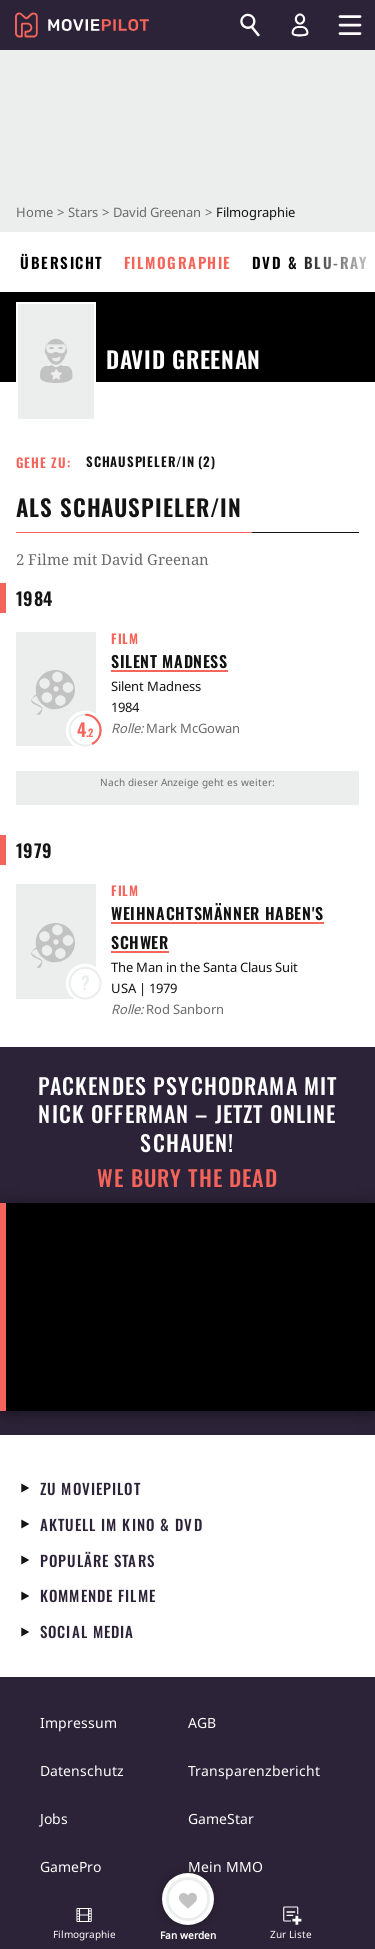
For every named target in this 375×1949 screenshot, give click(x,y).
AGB (202, 1722)
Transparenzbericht (254, 1770)
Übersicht (62, 262)
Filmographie (178, 262)
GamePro (70, 1866)
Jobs (54, 1818)
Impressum (78, 1722)
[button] (84, 1925)
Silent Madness (169, 661)
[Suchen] (250, 25)
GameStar (221, 1818)
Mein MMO (225, 1866)
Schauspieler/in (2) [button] (151, 461)
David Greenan (157, 212)
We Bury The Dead (187, 1177)
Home (34, 212)
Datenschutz (82, 1770)
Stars (83, 212)
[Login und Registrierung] (300, 25)
